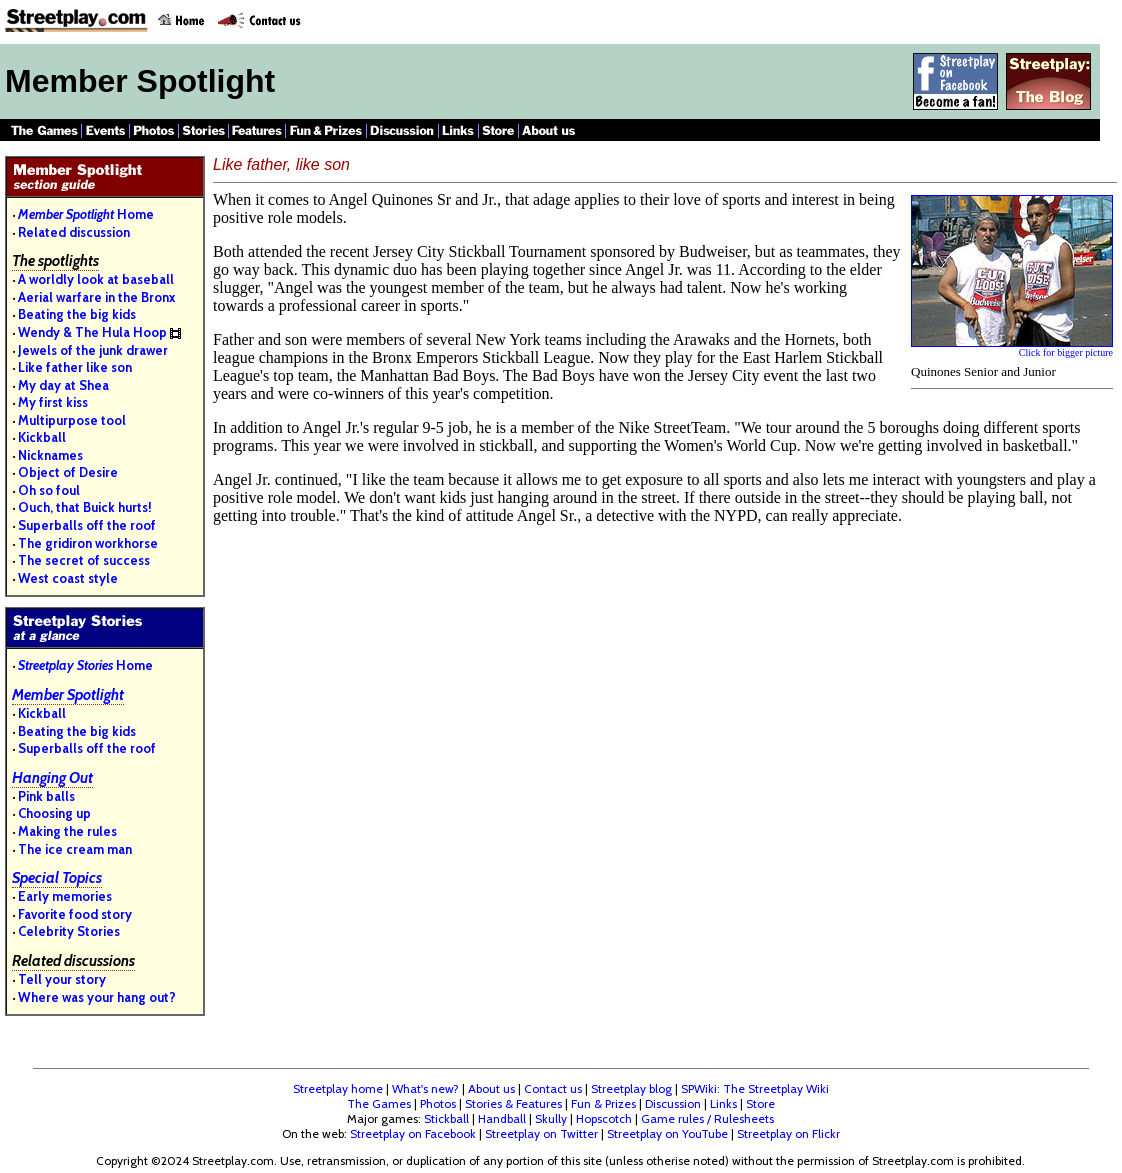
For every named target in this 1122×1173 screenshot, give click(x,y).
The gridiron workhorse (88, 543)
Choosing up (54, 813)
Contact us (553, 1088)
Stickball (446, 1118)
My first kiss (53, 402)
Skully (551, 1118)
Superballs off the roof (87, 525)
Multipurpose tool (72, 420)
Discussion (673, 1103)
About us (491, 1088)
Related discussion (74, 232)
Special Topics (57, 878)
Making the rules (67, 831)
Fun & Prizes (603, 1103)
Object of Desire (68, 472)
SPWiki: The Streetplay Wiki (755, 1088)
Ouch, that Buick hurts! (85, 507)
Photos (438, 1103)
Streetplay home (338, 1088)
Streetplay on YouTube (667, 1133)
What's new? (425, 1088)
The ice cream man (75, 849)
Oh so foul (49, 490)
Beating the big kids (77, 314)
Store (760, 1103)
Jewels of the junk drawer (93, 350)
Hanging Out (52, 778)
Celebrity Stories (69, 931)
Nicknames (50, 455)
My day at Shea (63, 385)
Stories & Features (513, 1103)
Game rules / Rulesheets (707, 1118)
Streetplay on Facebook (413, 1133)
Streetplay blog (631, 1088)
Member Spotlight (68, 695)
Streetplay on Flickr (788, 1133)
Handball (502, 1118)
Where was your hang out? (97, 997)
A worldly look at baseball (96, 279)
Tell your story (62, 979)
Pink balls (46, 796)
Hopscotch (604, 1118)
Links (723, 1103)
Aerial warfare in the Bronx (96, 297)
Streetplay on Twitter (541, 1133)
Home (86, 214)
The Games (379, 1103)
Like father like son (75, 367)
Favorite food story (75, 914)
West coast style (68, 578)
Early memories (65, 896)
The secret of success (84, 560)
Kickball (42, 437)
